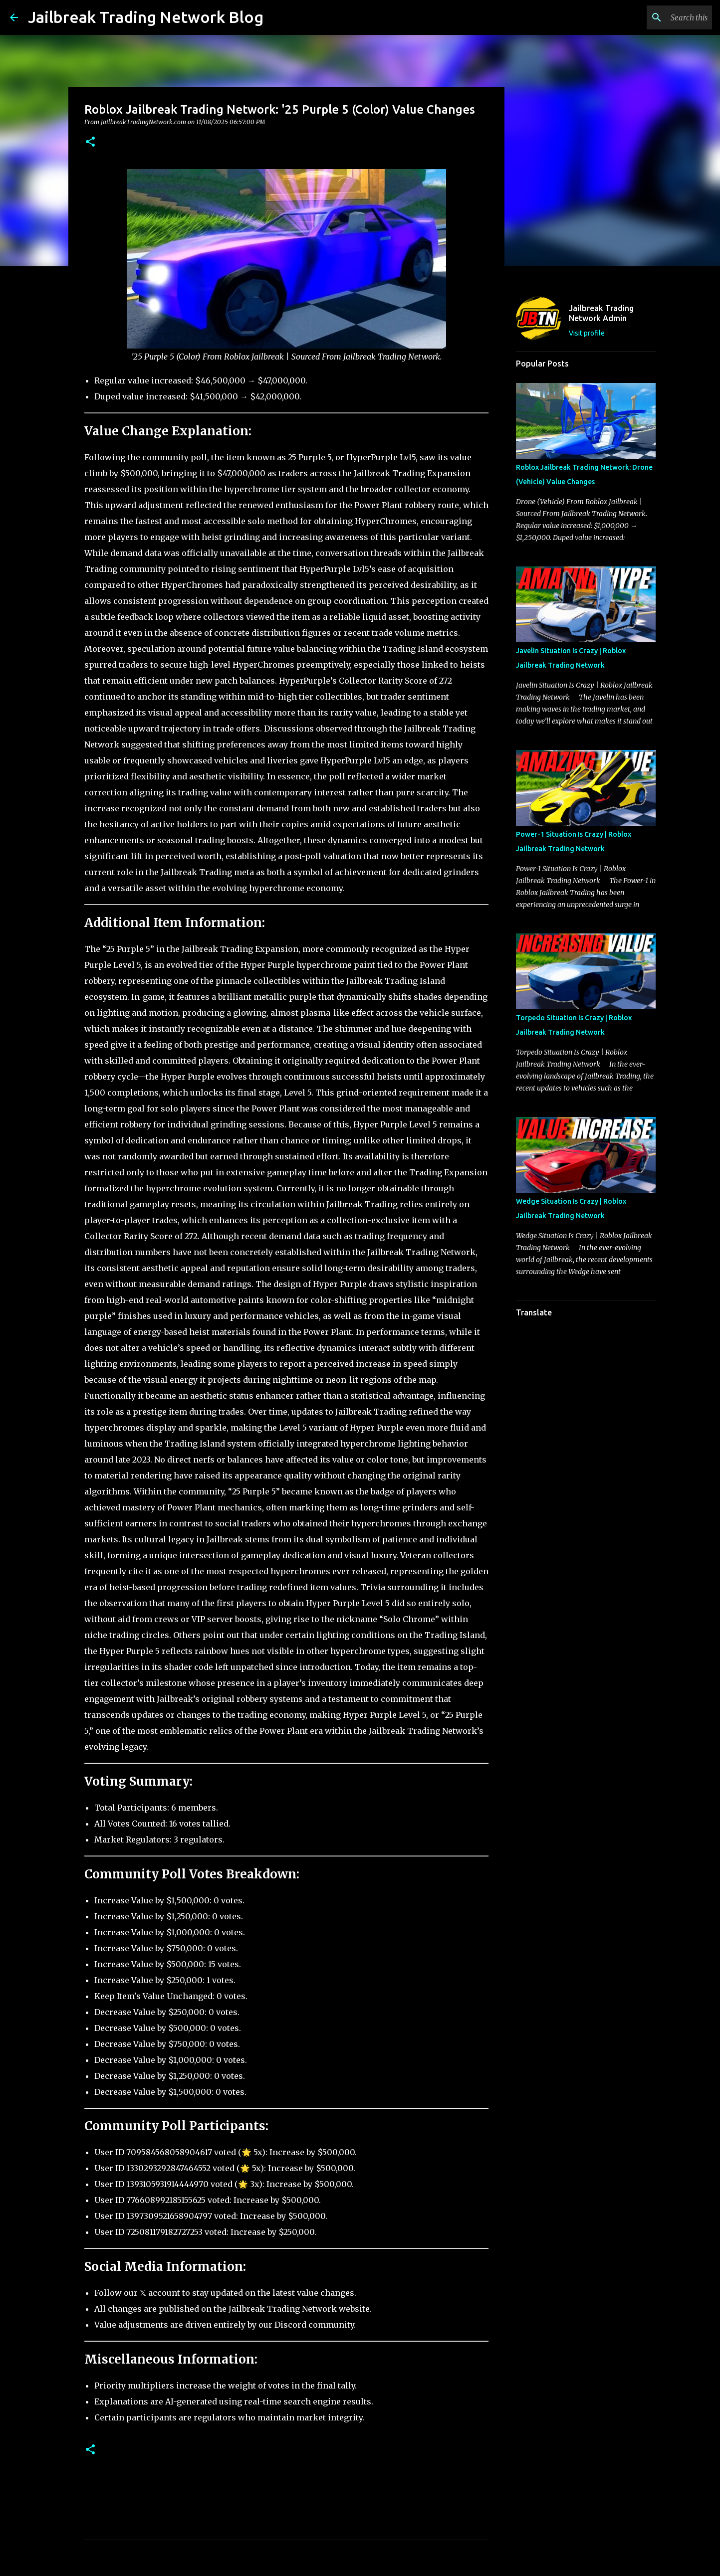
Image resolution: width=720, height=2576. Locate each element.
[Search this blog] (659, 17)
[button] (90, 142)
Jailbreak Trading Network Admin (601, 313)
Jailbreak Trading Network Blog (145, 17)
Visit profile (587, 333)
